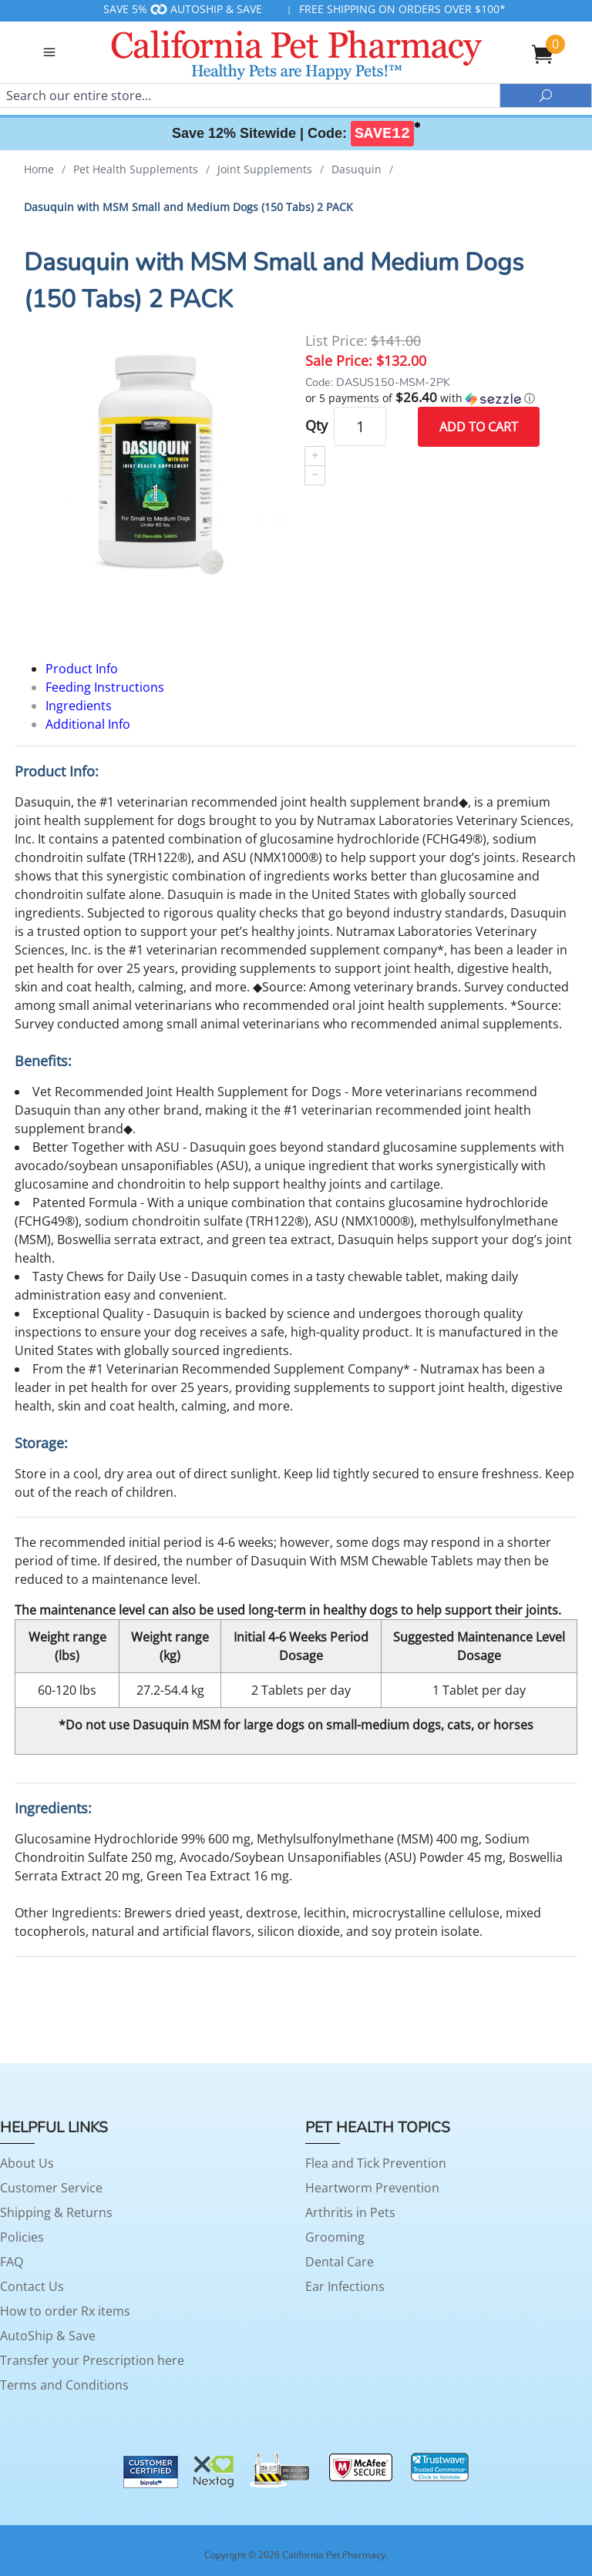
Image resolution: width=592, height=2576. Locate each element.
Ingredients (78, 705)
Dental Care (339, 2261)
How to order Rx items (65, 2311)
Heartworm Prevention (372, 2187)
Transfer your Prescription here (92, 2360)
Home (39, 169)
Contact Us (32, 2286)
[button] (436, 398)
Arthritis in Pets (350, 2212)
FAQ (11, 2261)
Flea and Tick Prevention (375, 2163)
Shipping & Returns (56, 2212)
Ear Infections (345, 2286)
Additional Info (87, 724)
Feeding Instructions (104, 687)
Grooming (335, 2237)
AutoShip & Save (48, 2335)
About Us (27, 2163)
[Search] (250, 95)
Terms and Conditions (64, 2384)
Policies (22, 2237)
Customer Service (51, 2187)
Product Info (81, 668)
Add (478, 427)
